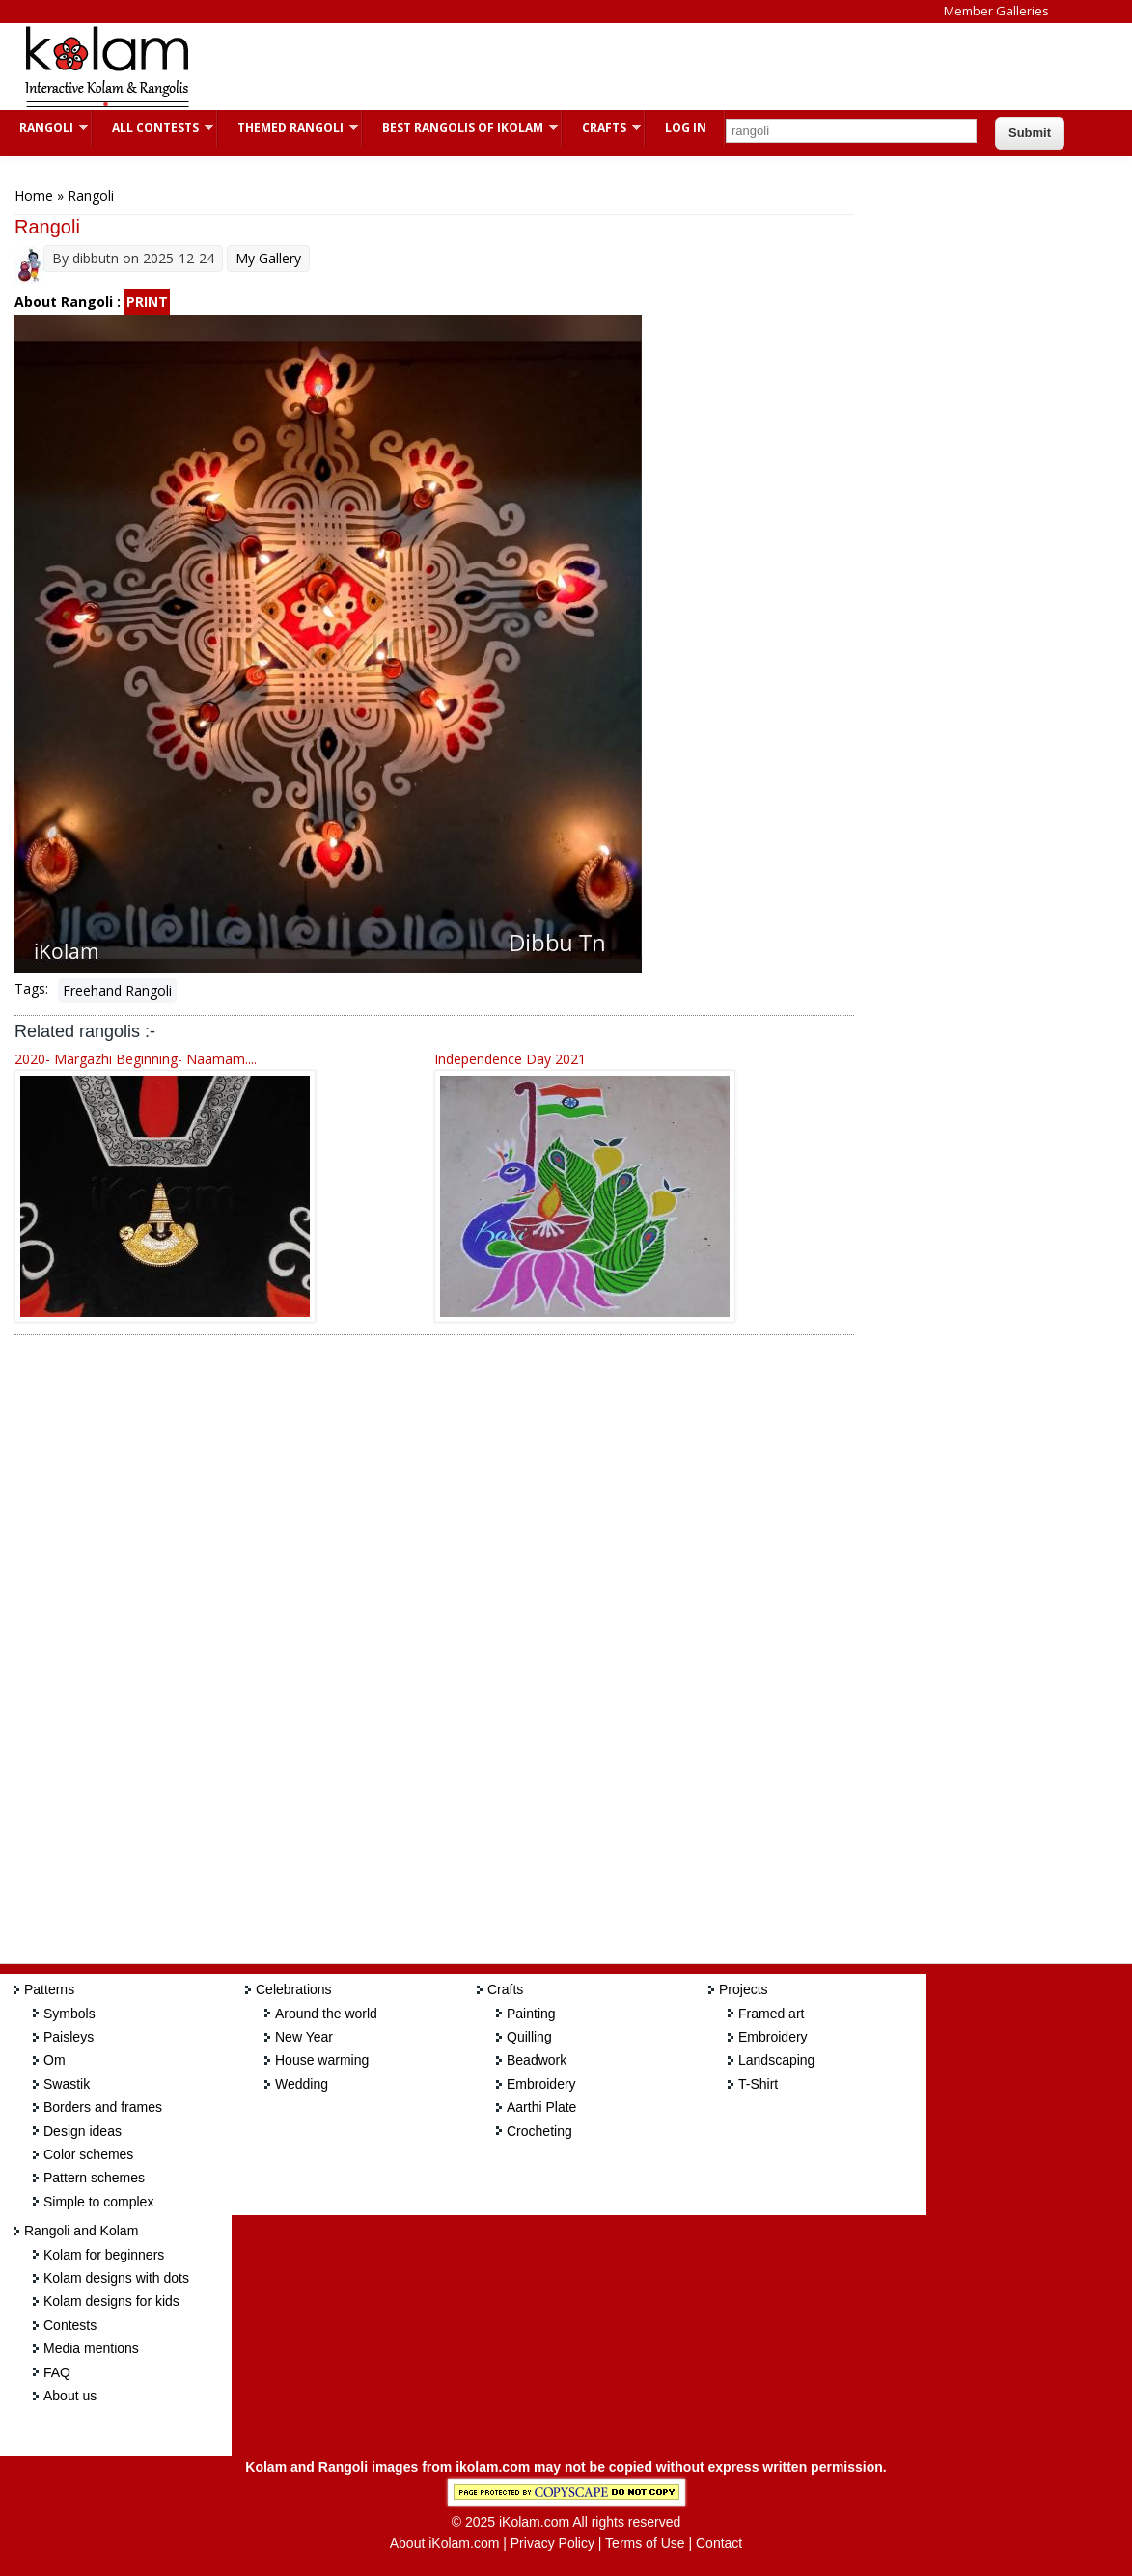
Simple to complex (98, 2201)
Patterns (49, 1989)
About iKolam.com (445, 2543)
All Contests (153, 128)
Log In (685, 128)
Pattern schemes (94, 2177)
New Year (304, 2036)
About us (70, 2395)
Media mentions (91, 2348)
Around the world (326, 2013)
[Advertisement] (563, 66)
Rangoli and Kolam (81, 2230)
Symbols (69, 2013)
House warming (322, 2060)
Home (33, 195)
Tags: (31, 988)
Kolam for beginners (103, 2254)
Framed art (771, 2013)
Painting (531, 2013)
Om (54, 2060)
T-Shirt (758, 2084)
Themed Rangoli (288, 128)
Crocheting (539, 2131)
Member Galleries (996, 10)
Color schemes (88, 2154)
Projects (743, 1989)
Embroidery (541, 2084)
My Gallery (268, 258)
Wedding (301, 2084)
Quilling (529, 2036)
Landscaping (776, 2060)
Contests (70, 2325)
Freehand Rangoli (117, 990)
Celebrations (294, 1989)
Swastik (66, 2084)
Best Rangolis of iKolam (460, 128)
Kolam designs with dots (116, 2278)
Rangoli (44, 128)
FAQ (56, 2372)
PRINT (147, 301)
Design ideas (82, 2131)
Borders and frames (102, 2107)
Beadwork (536, 2060)
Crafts (602, 128)
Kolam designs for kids (111, 2301)
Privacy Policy (552, 2543)
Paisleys (68, 2036)
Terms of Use (644, 2543)
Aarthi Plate (541, 2107)
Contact (719, 2543)
